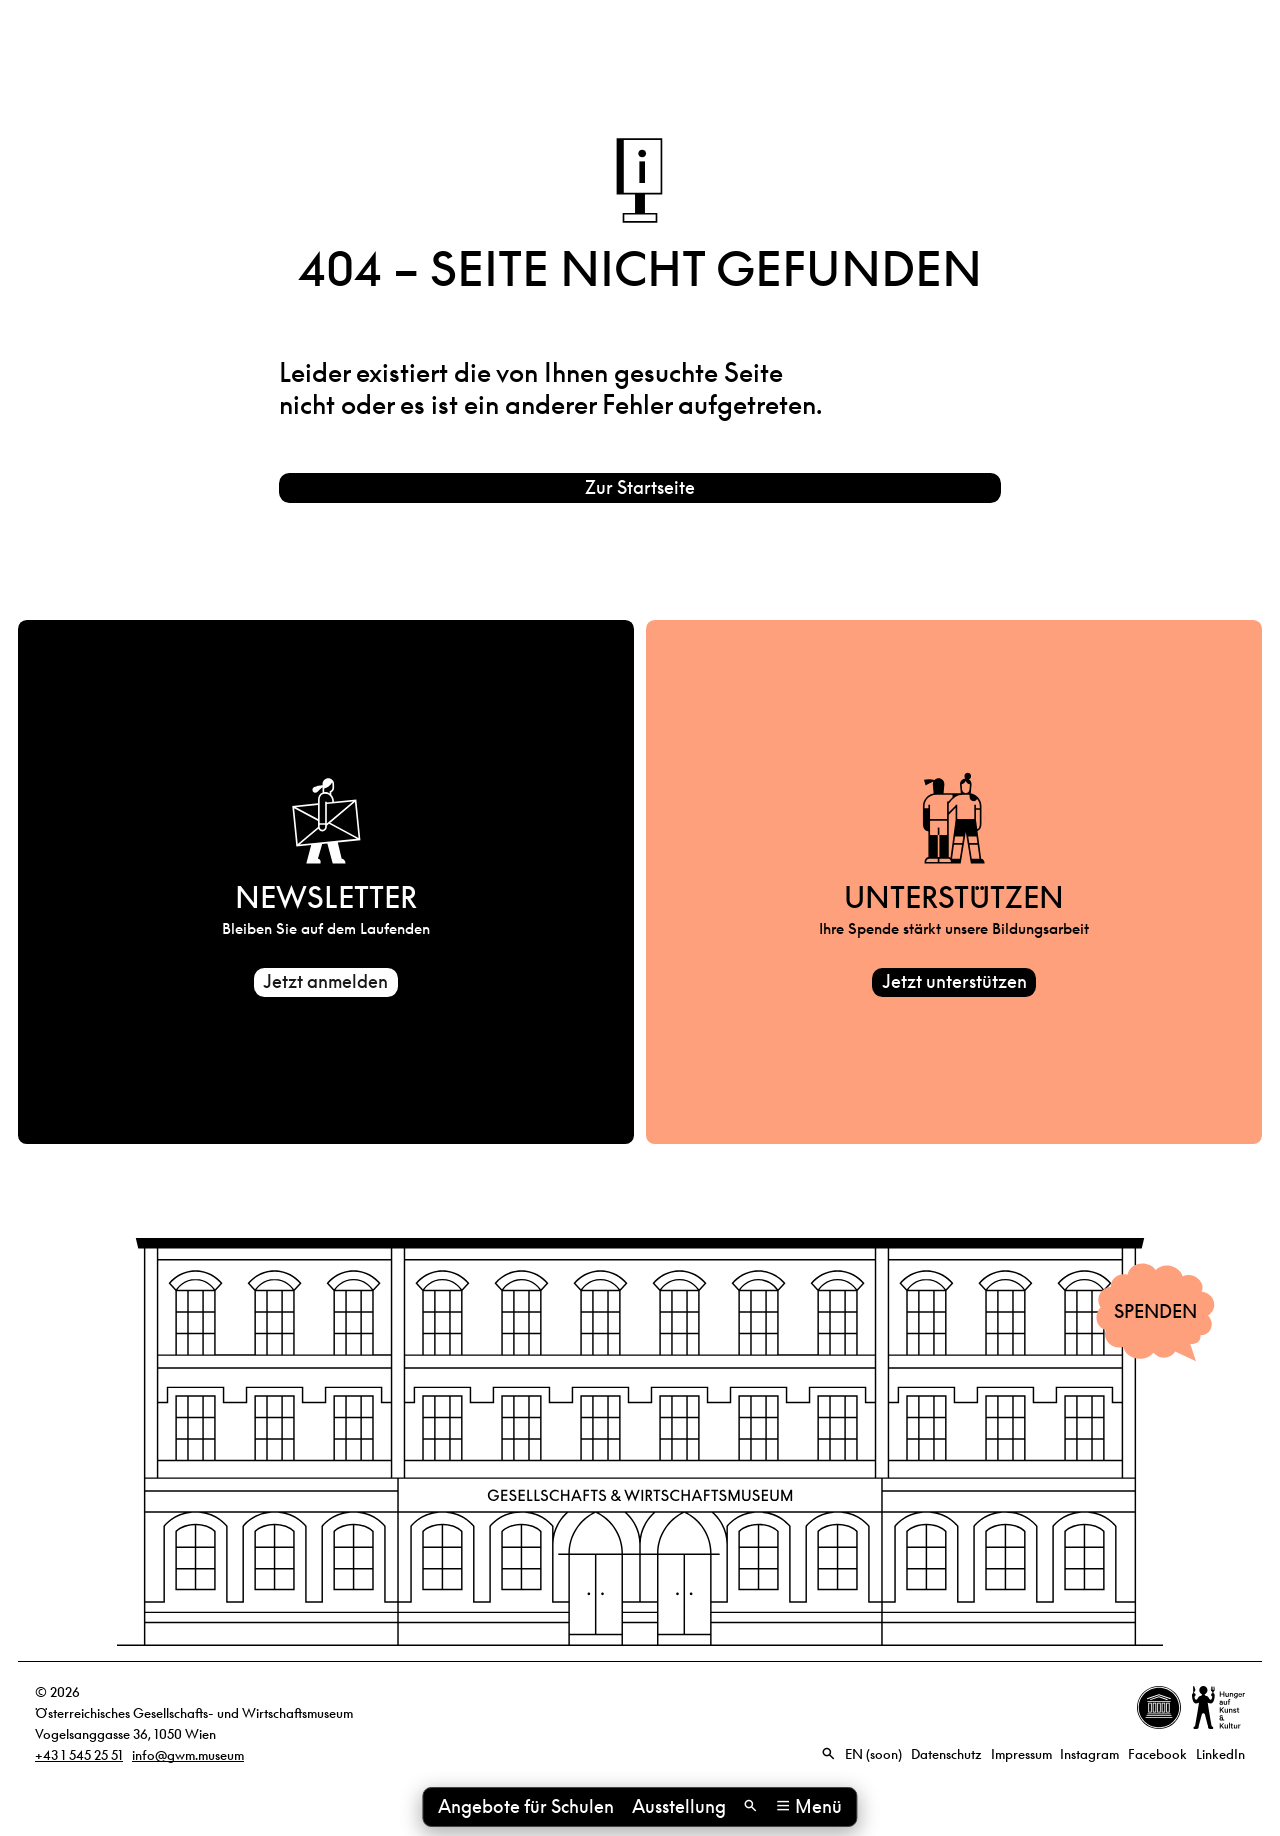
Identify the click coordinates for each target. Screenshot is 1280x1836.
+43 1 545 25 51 (79, 1759)
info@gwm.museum (188, 1759)
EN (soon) (873, 1758)
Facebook (1157, 1758)
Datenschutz (946, 1758)
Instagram (1089, 1758)
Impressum (1021, 1758)
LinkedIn (1220, 1758)
